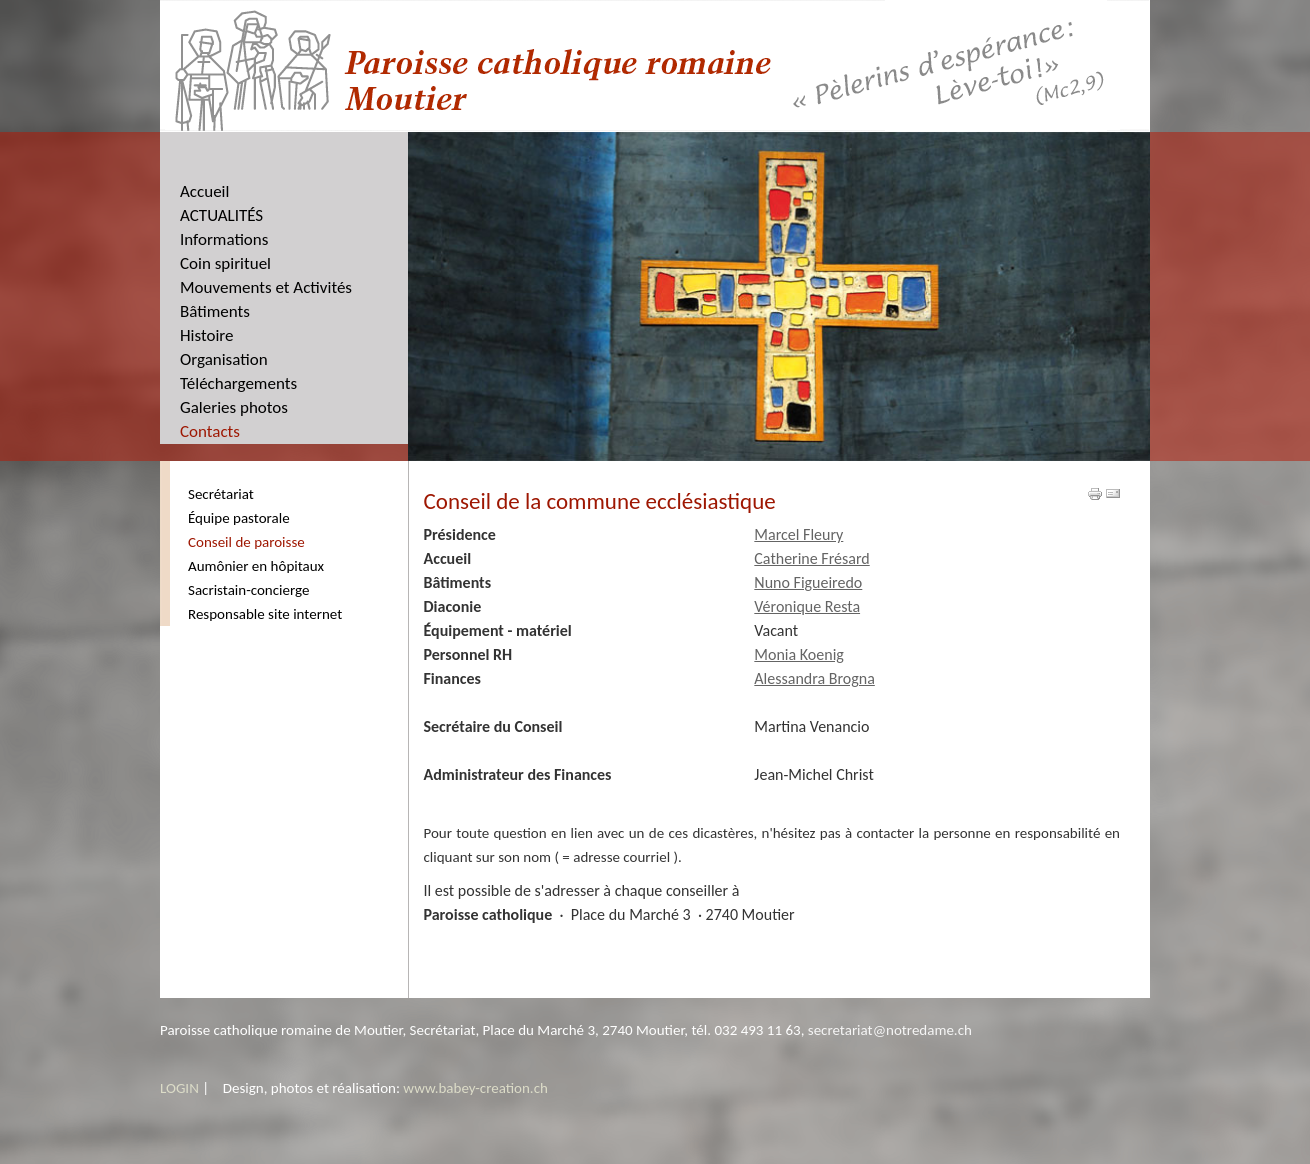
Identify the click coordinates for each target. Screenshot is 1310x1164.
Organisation (224, 359)
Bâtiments (215, 311)
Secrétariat (221, 494)
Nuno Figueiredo (808, 582)
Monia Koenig (799, 654)
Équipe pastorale (239, 518)
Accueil (204, 191)
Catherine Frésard (811, 558)
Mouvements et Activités (266, 287)
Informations (224, 239)
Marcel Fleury (798, 534)
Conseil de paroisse (246, 542)
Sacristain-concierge (248, 590)
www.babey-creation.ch (475, 1088)
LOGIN (179, 1088)
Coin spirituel (225, 263)
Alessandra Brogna (814, 678)
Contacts (210, 431)
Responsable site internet (265, 614)
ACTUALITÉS (221, 215)
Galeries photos (234, 407)
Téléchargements (238, 383)
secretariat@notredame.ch (890, 1030)
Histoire (207, 335)
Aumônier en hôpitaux (256, 566)
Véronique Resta (807, 606)
